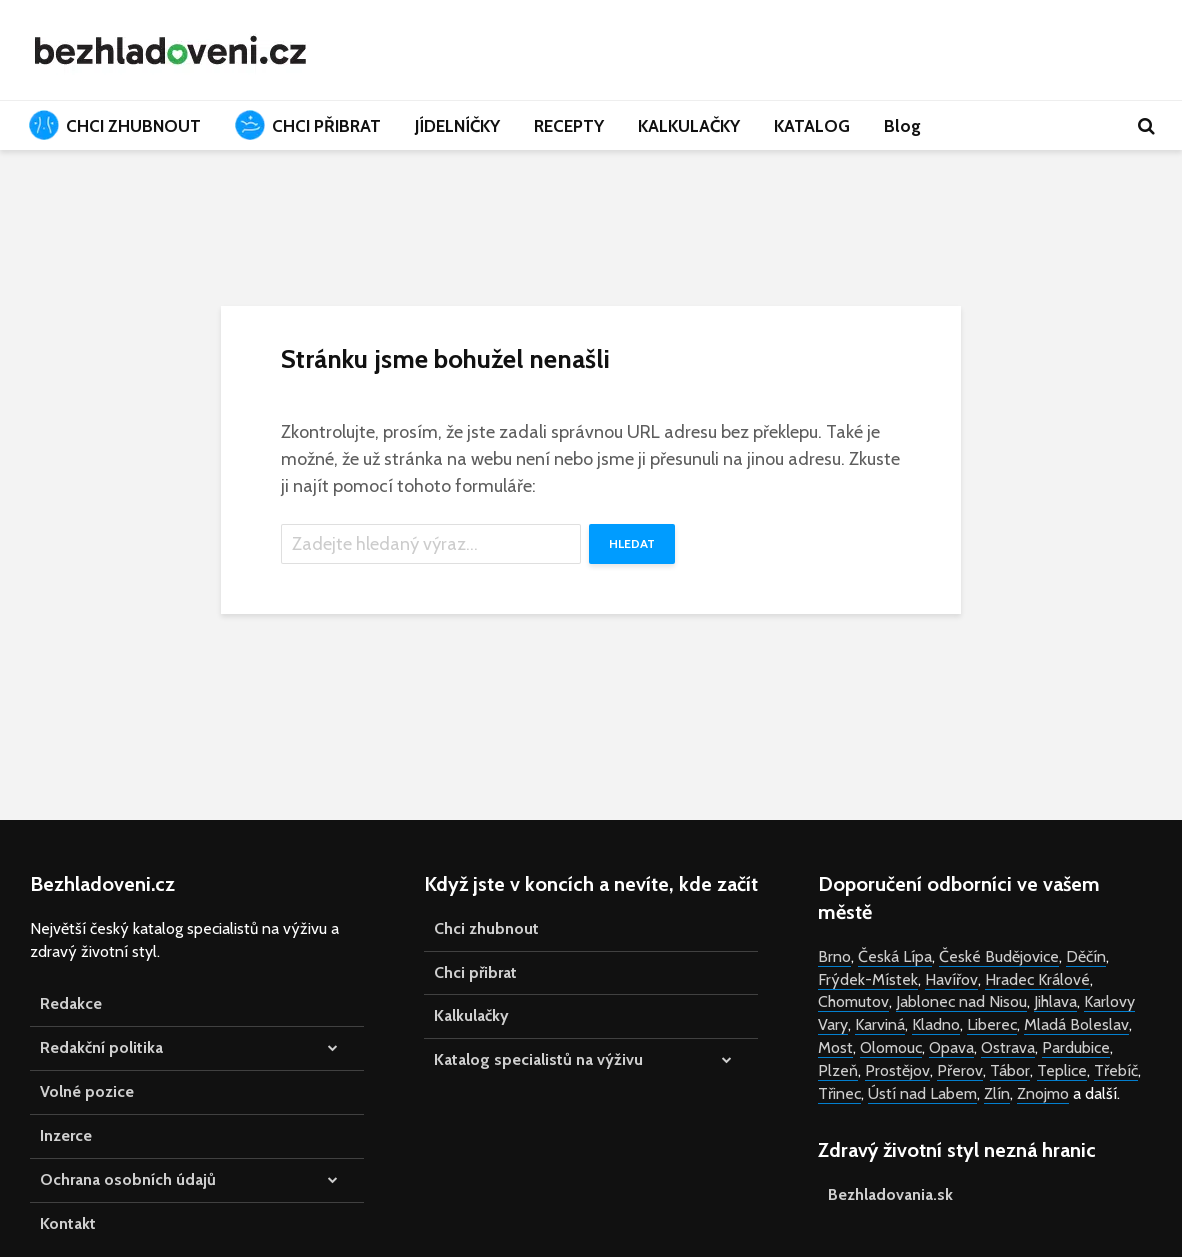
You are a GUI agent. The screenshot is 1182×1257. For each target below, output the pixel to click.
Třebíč (1116, 1070)
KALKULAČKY (689, 126)
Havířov (951, 979)
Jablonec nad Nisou (961, 1001)
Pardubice (1076, 1047)
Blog (902, 126)
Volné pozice (87, 1091)
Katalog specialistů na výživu (538, 1059)
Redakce (71, 1003)
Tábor (1010, 1070)
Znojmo (1043, 1093)
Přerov (960, 1070)
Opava (951, 1047)
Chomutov (853, 1001)
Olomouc (891, 1047)
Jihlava (1055, 1001)
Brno (834, 956)
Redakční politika (101, 1047)
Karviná (880, 1024)
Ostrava (1008, 1047)
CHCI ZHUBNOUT (115, 125)
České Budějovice (999, 956)
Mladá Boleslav (1076, 1024)
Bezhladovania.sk (890, 1194)
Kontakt (68, 1223)
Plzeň (838, 1070)
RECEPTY (569, 126)
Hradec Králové (1037, 979)
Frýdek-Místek (868, 979)
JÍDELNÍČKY (457, 126)
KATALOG (812, 126)
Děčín (1086, 956)
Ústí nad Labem (922, 1093)
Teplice (1062, 1070)
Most (835, 1047)
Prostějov (897, 1070)
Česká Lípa (895, 956)
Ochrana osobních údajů (128, 1179)
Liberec (992, 1024)
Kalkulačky (471, 1015)
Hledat (632, 543)
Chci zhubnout (486, 928)
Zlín (997, 1093)
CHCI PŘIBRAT (308, 125)
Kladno (936, 1024)
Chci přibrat (475, 972)
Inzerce (66, 1135)
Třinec (839, 1093)
